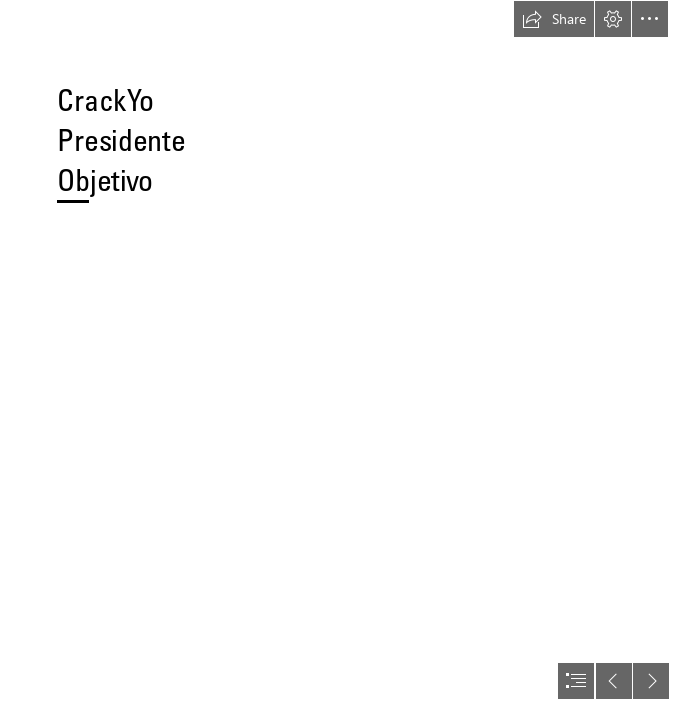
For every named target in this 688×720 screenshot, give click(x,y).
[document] (344, 360)
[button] (554, 19)
